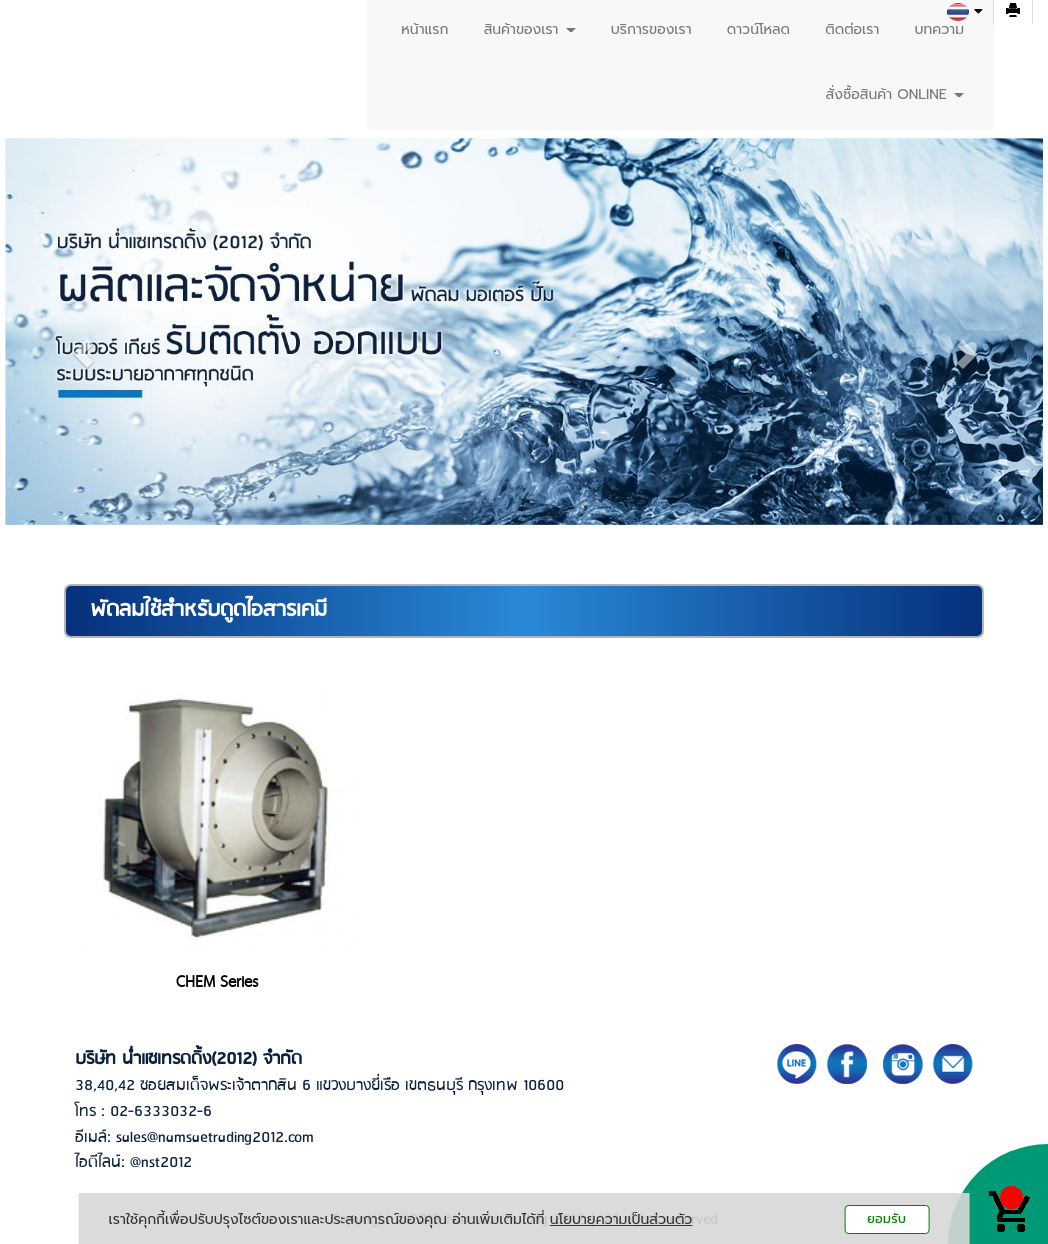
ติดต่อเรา (852, 29)
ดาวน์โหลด (758, 29)
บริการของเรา (651, 29)
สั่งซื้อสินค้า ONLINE (895, 94)
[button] (83, 353)
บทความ (939, 29)
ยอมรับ (886, 1218)
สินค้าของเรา (530, 29)
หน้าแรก (424, 29)
